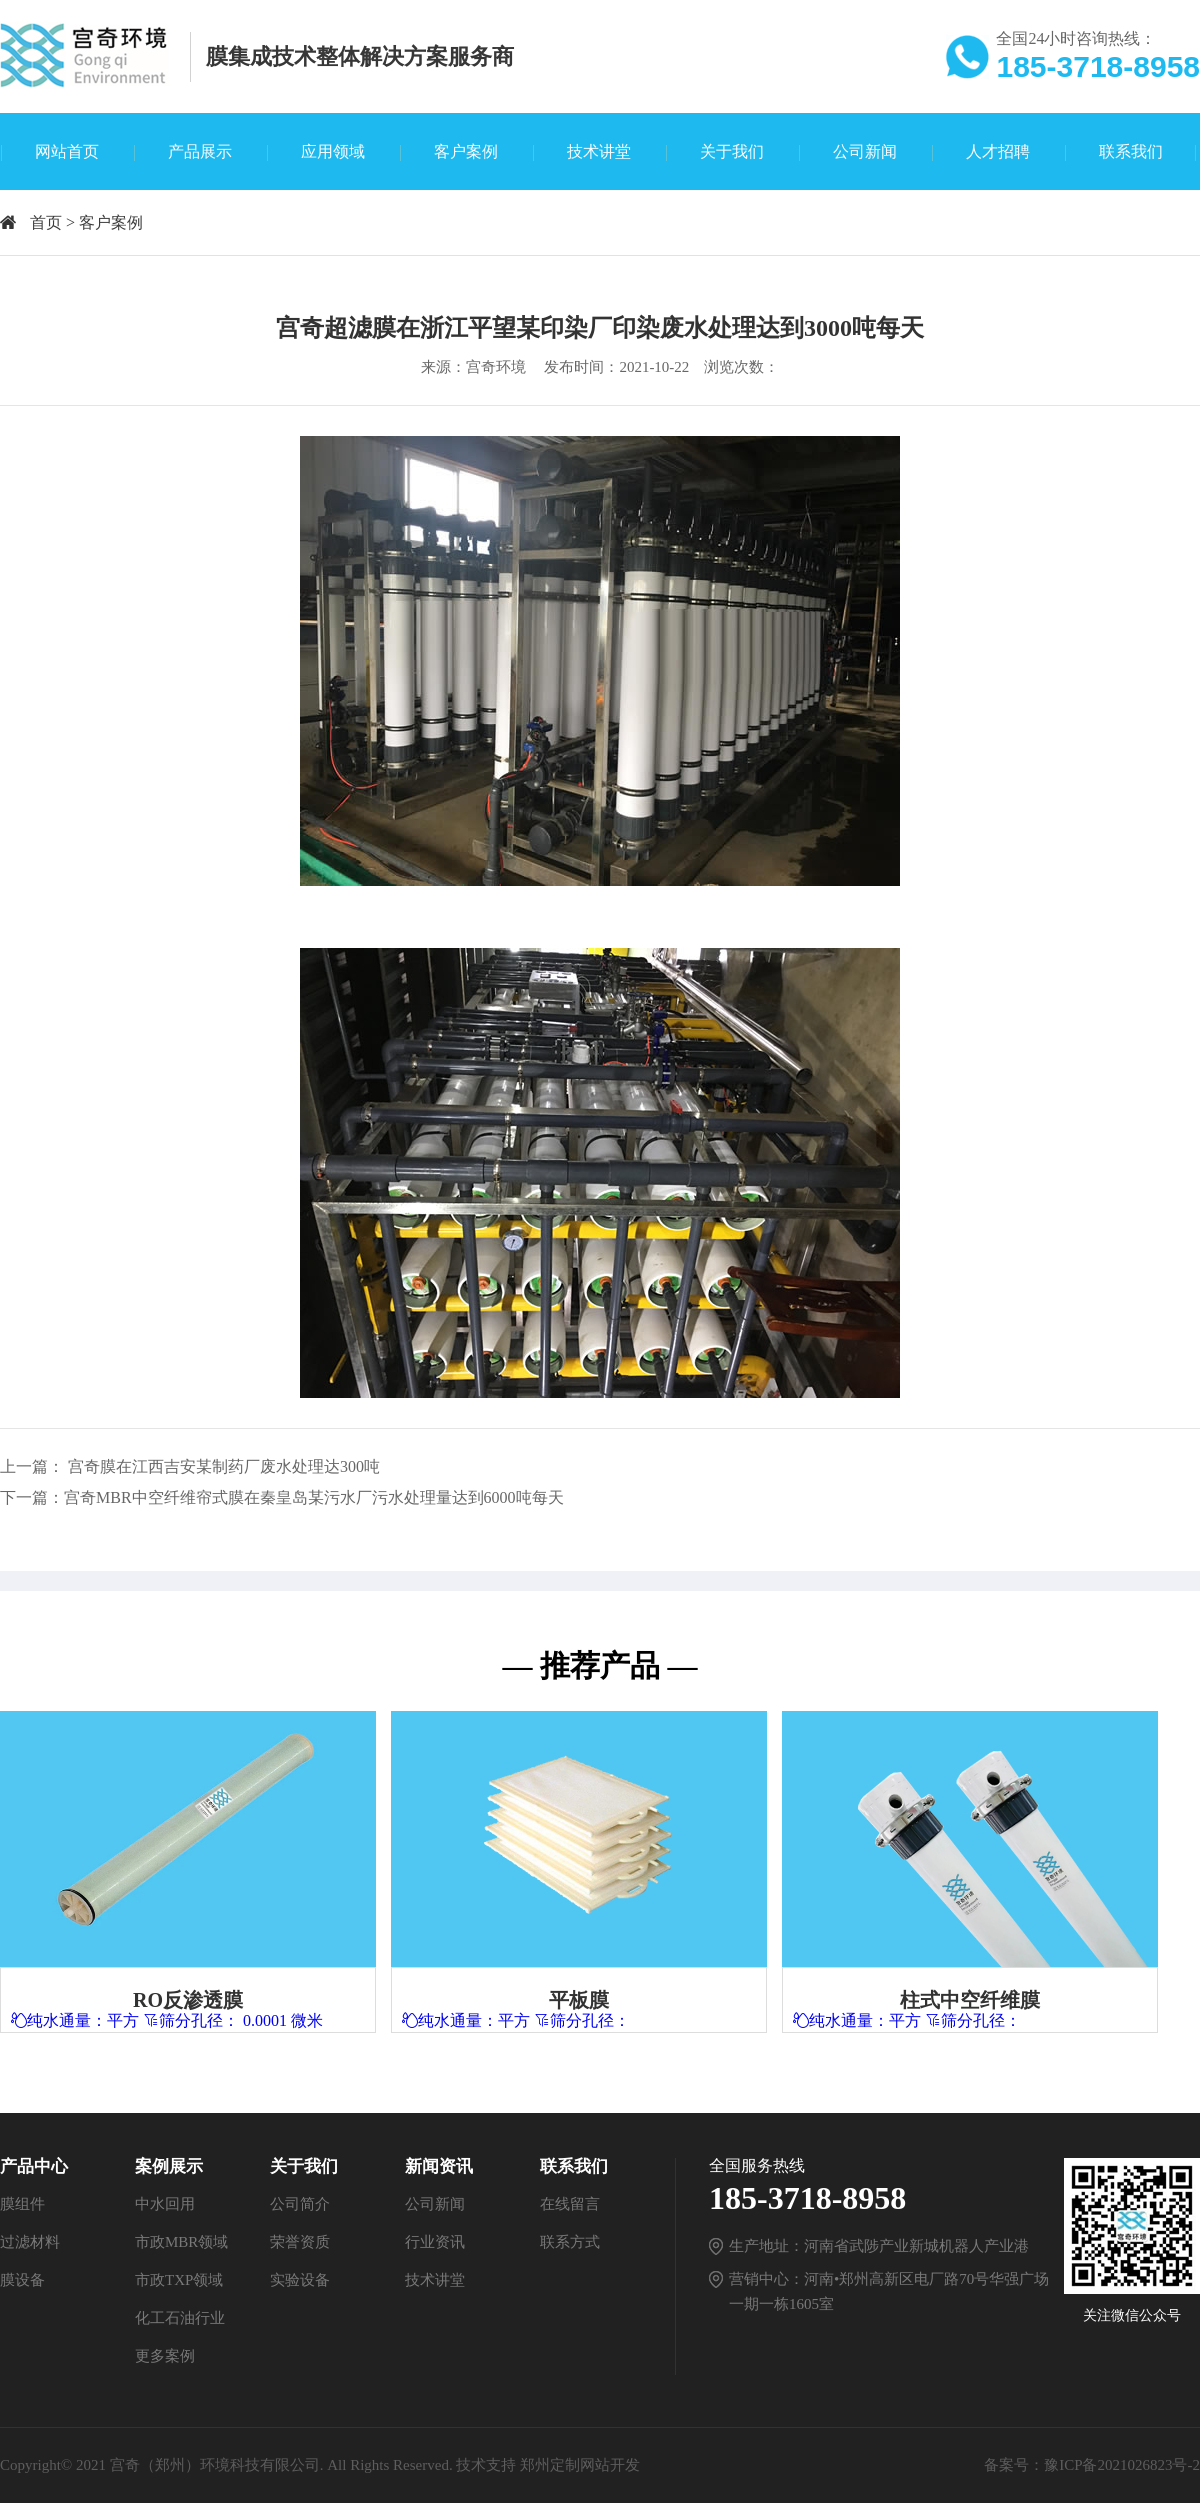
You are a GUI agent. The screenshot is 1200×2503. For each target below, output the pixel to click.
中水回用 (165, 2204)
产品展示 (200, 151)
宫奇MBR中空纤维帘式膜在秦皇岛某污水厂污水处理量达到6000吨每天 (314, 1497)
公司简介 (300, 2204)
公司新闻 (865, 151)
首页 (46, 222)
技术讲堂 (599, 151)
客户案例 (466, 151)
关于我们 (732, 151)
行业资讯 (435, 2242)
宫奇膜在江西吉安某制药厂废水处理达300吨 (224, 1466)
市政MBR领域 (181, 2242)
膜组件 (22, 2204)
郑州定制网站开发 (580, 2465)
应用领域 (333, 151)
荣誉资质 (300, 2242)
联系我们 (1131, 151)
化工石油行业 (180, 2318)
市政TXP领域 (179, 2280)
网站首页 (67, 151)
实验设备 (300, 2280)
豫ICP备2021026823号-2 (1122, 2465)
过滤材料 (30, 2242)
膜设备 (22, 2280)
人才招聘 (998, 151)
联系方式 (570, 2242)
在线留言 (570, 2204)
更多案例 (165, 2356)
